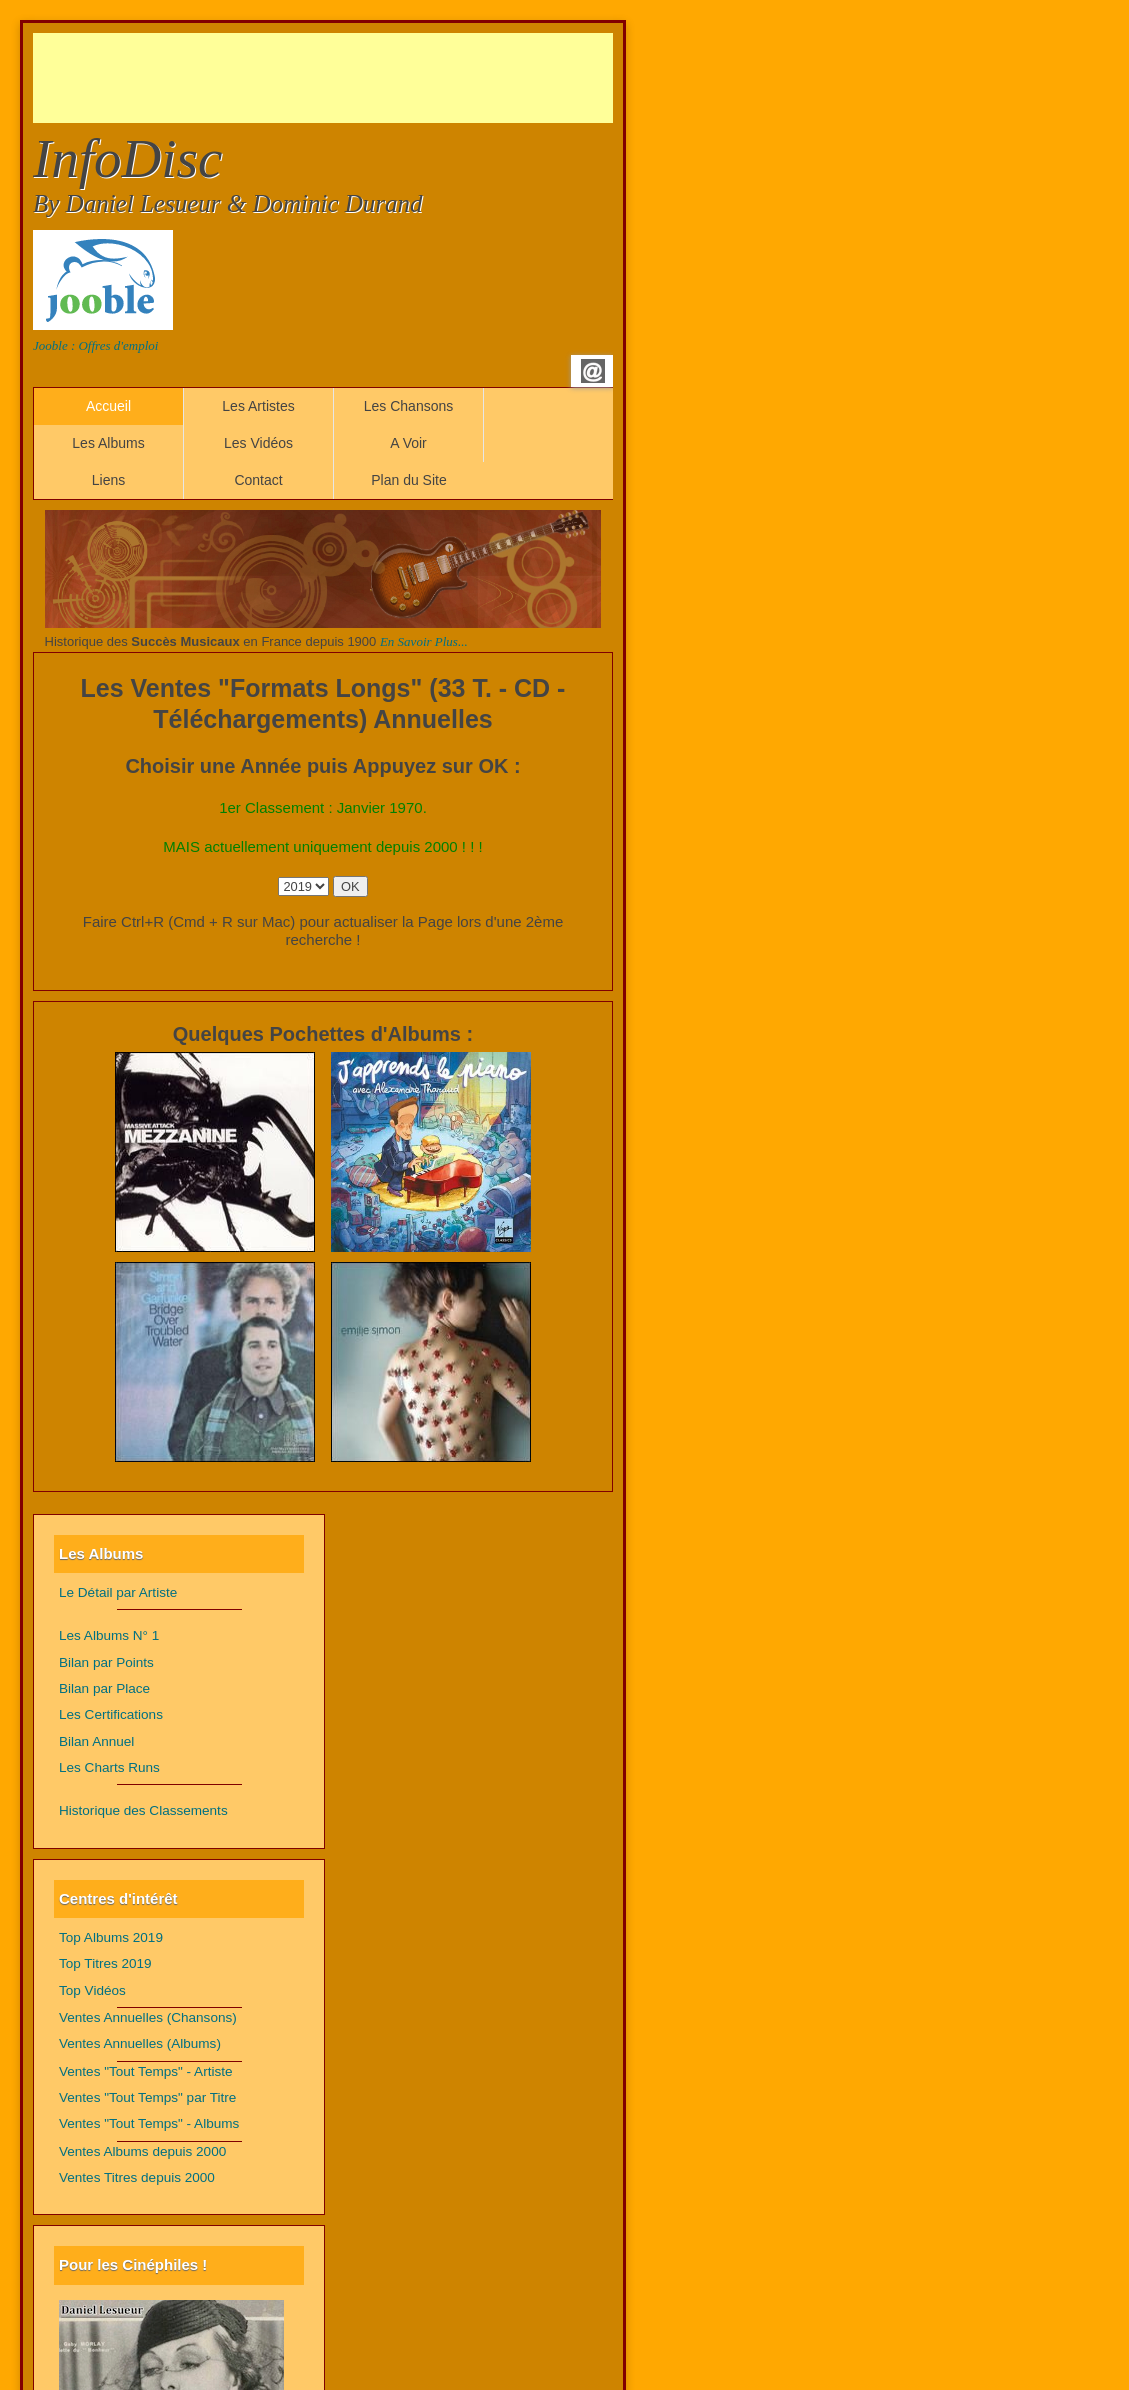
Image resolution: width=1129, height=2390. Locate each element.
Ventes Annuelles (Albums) (140, 2043)
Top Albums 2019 (111, 1937)
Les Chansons (409, 406)
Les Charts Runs (109, 1767)
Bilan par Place (104, 1688)
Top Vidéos (92, 1990)
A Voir (408, 443)
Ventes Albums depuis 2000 (142, 2151)
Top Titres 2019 (105, 1963)
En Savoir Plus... (424, 641)
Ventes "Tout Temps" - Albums (149, 2123)
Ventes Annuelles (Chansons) (148, 2017)
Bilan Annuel (96, 1741)
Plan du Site (409, 480)
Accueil (108, 406)
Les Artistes (258, 406)
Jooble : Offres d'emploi (95, 345)
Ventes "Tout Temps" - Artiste (146, 2071)
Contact (258, 480)
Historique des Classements (143, 1810)
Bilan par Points (106, 1662)
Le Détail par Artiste (118, 1592)
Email (593, 371)
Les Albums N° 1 (109, 1635)
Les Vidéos (258, 443)
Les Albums (108, 443)
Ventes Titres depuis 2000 (137, 2177)
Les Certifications (111, 1714)
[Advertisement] (397, 78)
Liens (108, 480)
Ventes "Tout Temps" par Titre (147, 2097)
